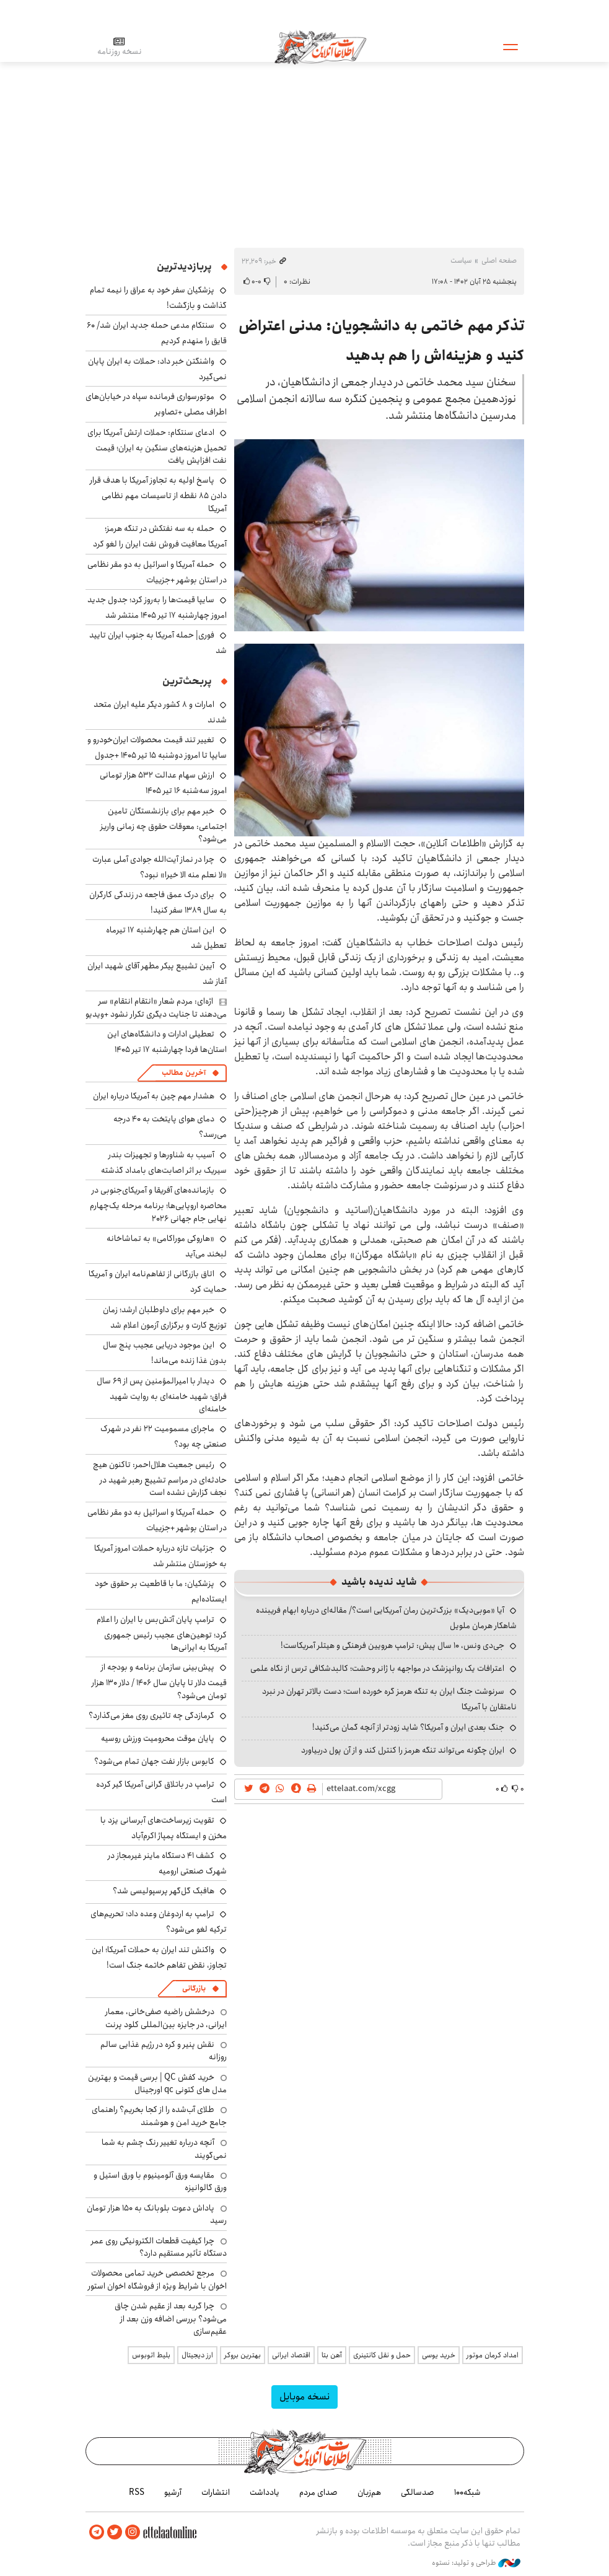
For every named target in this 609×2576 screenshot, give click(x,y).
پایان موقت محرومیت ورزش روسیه (157, 1738)
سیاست (460, 260)
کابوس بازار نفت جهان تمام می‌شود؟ (154, 1761)
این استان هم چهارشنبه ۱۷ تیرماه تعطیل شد (166, 937)
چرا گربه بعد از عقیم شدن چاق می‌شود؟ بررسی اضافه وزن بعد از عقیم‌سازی (171, 2318)
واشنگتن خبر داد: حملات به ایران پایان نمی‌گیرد (157, 368)
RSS (136, 2492)
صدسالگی (417, 2492)
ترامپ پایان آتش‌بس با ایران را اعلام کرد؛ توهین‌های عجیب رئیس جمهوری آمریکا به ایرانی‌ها (162, 1633)
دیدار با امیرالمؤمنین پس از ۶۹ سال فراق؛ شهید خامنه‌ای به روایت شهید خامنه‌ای (162, 1395)
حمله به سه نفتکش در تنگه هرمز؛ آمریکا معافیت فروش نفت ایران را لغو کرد (160, 536)
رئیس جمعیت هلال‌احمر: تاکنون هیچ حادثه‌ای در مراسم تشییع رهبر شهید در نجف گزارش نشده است (160, 1478)
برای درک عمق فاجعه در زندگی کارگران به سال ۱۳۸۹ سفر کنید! (158, 902)
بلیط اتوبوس (151, 2355)
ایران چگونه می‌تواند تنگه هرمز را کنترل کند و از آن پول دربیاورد (402, 1750)
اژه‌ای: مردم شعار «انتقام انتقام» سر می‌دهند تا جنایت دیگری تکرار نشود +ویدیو (156, 1007)
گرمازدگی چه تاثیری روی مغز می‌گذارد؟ (151, 1715)
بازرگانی (194, 1988)
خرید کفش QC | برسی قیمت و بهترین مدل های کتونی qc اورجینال (157, 2083)
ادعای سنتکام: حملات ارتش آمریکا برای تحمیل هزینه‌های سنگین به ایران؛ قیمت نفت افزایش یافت (157, 446)
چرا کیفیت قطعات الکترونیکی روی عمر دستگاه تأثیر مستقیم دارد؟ (159, 2247)
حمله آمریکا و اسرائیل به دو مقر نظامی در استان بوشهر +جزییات (157, 572)
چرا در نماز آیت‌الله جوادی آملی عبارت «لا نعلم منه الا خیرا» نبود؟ (159, 867)
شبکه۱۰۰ (467, 2492)
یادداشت (264, 2492)
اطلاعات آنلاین (320, 46)
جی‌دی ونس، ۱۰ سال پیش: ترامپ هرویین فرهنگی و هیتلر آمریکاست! (392, 1645)
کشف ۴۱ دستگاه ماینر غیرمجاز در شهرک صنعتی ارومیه (167, 1863)
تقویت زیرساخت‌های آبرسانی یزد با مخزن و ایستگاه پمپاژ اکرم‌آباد (163, 1827)
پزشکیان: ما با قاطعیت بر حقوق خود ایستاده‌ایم (161, 1591)
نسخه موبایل (304, 2396)
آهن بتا (332, 2355)
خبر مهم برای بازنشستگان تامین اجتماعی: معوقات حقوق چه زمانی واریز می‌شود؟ (163, 825)
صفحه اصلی (499, 260)
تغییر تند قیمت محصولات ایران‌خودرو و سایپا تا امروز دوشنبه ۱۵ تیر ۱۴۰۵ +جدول (157, 747)
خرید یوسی (438, 2355)
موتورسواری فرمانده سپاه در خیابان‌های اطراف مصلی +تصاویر (156, 404)
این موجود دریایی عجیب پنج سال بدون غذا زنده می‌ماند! (165, 1352)
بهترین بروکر (242, 2355)
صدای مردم (318, 2492)
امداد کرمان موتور (493, 2355)
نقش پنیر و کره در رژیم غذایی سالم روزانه (163, 2051)
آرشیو (173, 2492)
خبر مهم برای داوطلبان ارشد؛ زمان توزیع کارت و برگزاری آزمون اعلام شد (165, 1317)
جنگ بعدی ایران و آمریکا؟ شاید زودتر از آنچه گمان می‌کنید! (408, 1727)
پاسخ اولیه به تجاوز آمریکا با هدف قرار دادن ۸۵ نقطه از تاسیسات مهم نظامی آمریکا (158, 494)
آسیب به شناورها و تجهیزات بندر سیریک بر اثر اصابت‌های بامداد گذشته (164, 1162)
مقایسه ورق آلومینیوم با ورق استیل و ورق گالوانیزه (160, 2181)
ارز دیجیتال (197, 2355)
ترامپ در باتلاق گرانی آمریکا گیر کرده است (161, 1792)
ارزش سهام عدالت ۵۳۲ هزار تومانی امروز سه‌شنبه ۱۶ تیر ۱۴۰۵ (163, 782)
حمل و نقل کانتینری (382, 2355)
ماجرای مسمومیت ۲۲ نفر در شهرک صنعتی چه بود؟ (163, 1436)
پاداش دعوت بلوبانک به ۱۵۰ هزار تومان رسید (157, 2214)
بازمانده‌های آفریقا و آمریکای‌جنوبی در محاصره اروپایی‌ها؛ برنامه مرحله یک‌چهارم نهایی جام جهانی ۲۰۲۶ (158, 1204)
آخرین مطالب (184, 1073)
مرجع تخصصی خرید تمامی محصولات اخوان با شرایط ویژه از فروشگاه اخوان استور (157, 2279)
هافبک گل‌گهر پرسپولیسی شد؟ (163, 1891)
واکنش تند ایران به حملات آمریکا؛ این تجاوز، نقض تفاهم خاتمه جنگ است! (159, 1957)
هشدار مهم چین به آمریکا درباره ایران (153, 1096)
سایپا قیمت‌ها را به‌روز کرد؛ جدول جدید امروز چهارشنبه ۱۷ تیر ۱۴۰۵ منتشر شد (157, 607)
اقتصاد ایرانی (291, 2355)
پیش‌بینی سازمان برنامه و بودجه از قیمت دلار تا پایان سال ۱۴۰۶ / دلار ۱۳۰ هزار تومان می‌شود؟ (159, 1681)
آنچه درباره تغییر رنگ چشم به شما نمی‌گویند (164, 2149)
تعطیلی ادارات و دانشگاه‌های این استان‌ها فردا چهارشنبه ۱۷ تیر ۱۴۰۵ (167, 1041)
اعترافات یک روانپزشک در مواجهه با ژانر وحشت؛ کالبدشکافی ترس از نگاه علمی (377, 1668)
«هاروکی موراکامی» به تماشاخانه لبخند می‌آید (167, 1246)
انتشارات (215, 2492)
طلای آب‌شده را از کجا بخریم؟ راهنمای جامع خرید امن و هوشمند (159, 2116)
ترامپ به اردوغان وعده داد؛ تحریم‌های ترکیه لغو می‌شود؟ (158, 1921)
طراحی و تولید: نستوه (476, 2563)
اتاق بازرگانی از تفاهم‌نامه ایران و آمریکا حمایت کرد (158, 1281)
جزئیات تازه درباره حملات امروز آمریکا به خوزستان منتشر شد (160, 1556)
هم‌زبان (369, 2492)
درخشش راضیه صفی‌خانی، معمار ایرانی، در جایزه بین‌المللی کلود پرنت (166, 2018)
